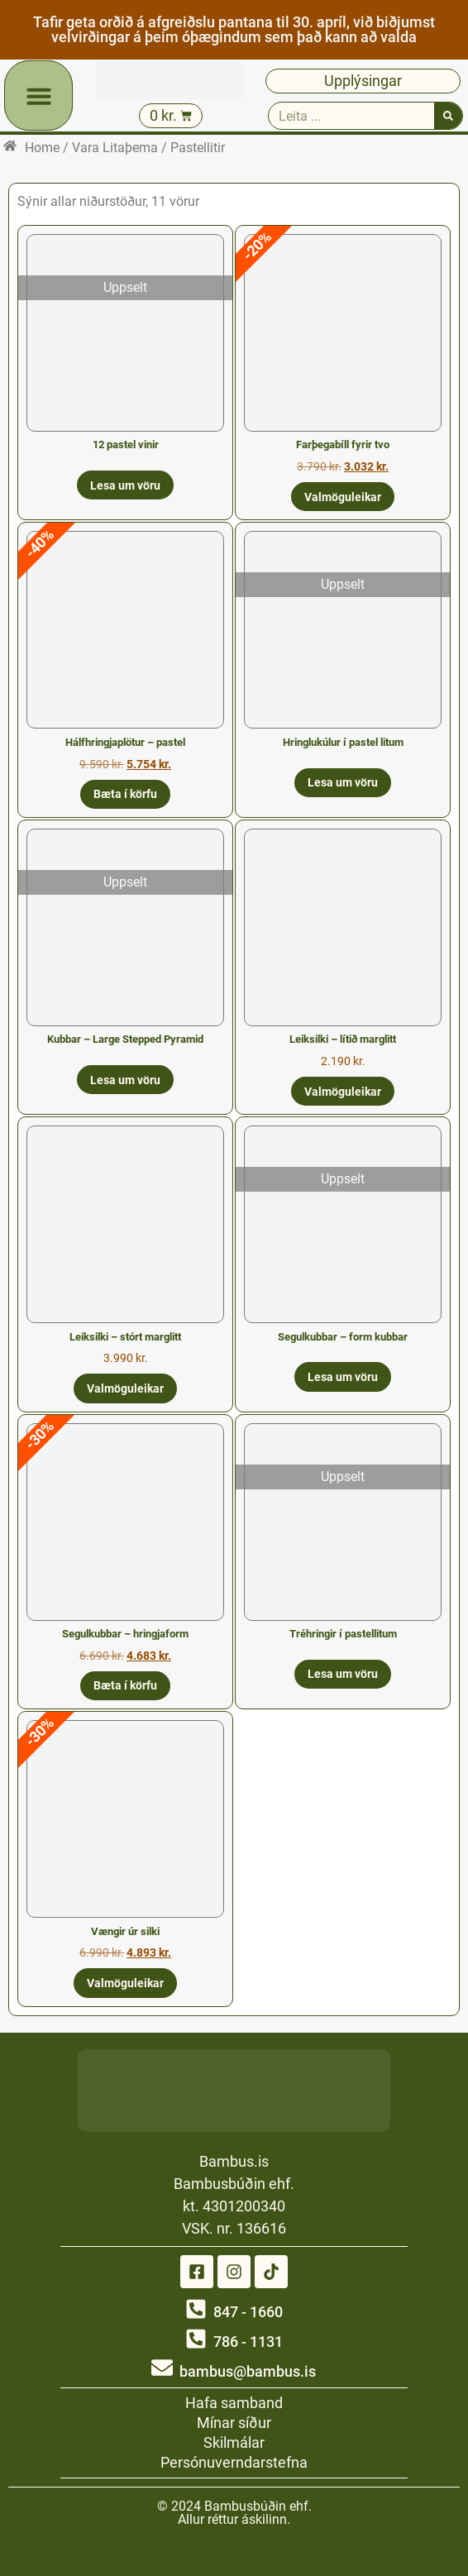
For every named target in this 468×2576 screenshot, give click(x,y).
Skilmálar (234, 2442)
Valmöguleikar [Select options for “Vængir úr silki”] (125, 1983)
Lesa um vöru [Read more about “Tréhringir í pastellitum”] (343, 1673)
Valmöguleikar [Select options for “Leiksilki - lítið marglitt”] (342, 1091)
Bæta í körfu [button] (125, 794)
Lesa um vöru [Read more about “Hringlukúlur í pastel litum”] (343, 782)
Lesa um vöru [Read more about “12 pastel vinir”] (125, 485)
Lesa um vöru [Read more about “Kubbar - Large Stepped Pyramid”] (125, 1080)
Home (42, 147)
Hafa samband (234, 2402)
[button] (39, 96)
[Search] (448, 116)
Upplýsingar (363, 80)
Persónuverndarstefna (234, 2462)
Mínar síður (234, 2422)
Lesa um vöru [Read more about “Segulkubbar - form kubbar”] (343, 1377)
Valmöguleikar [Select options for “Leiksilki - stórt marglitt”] (125, 1388)
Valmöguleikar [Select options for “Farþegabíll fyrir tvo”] (342, 497)
